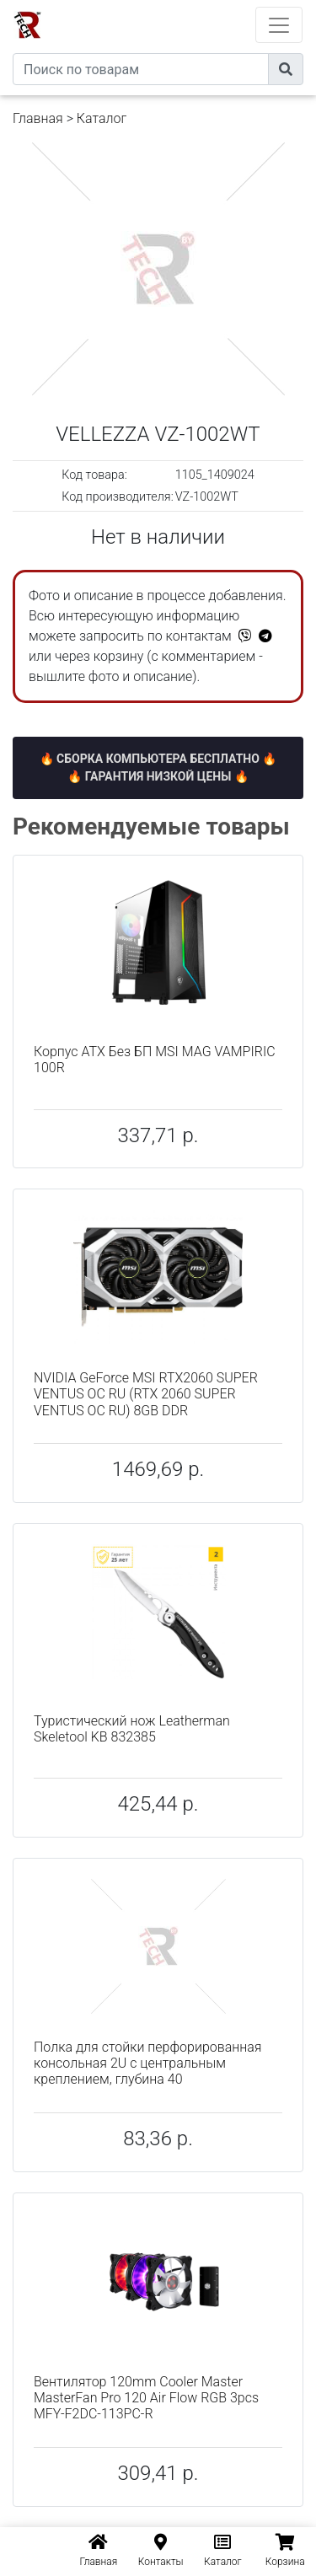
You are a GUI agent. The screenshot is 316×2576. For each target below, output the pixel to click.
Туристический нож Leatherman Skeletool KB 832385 (132, 1729)
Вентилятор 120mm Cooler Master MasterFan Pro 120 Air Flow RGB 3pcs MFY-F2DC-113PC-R (146, 2398)
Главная (38, 118)
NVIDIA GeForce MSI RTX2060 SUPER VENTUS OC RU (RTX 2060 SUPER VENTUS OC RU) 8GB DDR (146, 1394)
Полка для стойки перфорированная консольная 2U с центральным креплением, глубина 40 (147, 2063)
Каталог (101, 118)
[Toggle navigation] (279, 25)
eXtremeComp (181, 6)
